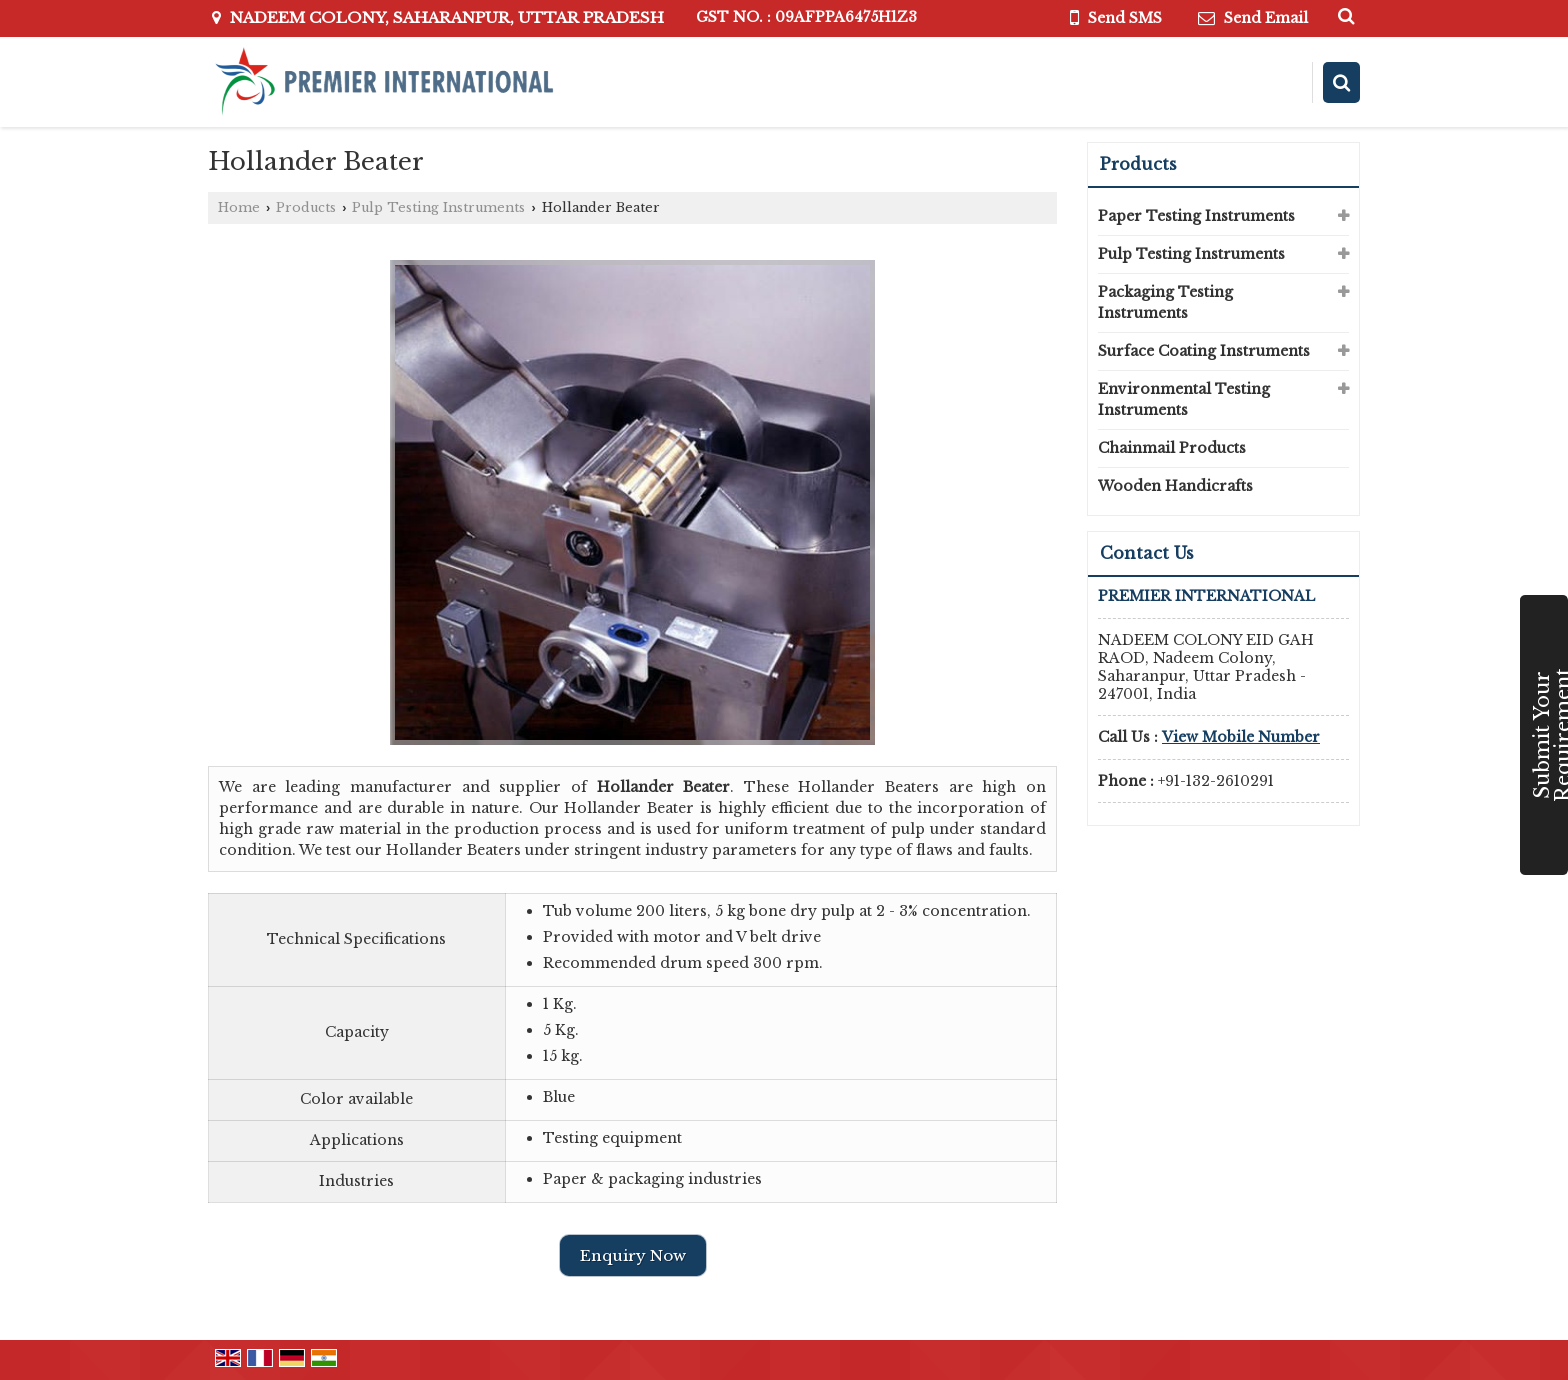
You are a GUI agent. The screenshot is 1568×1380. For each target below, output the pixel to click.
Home (239, 207)
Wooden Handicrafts (1175, 486)
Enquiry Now (633, 1255)
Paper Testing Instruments (1196, 216)
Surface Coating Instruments (1204, 351)
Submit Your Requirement (1549, 735)
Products (306, 207)
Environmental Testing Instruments (1184, 399)
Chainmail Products (1172, 448)
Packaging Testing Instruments (1165, 302)
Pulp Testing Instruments (438, 207)
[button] (1241, 737)
